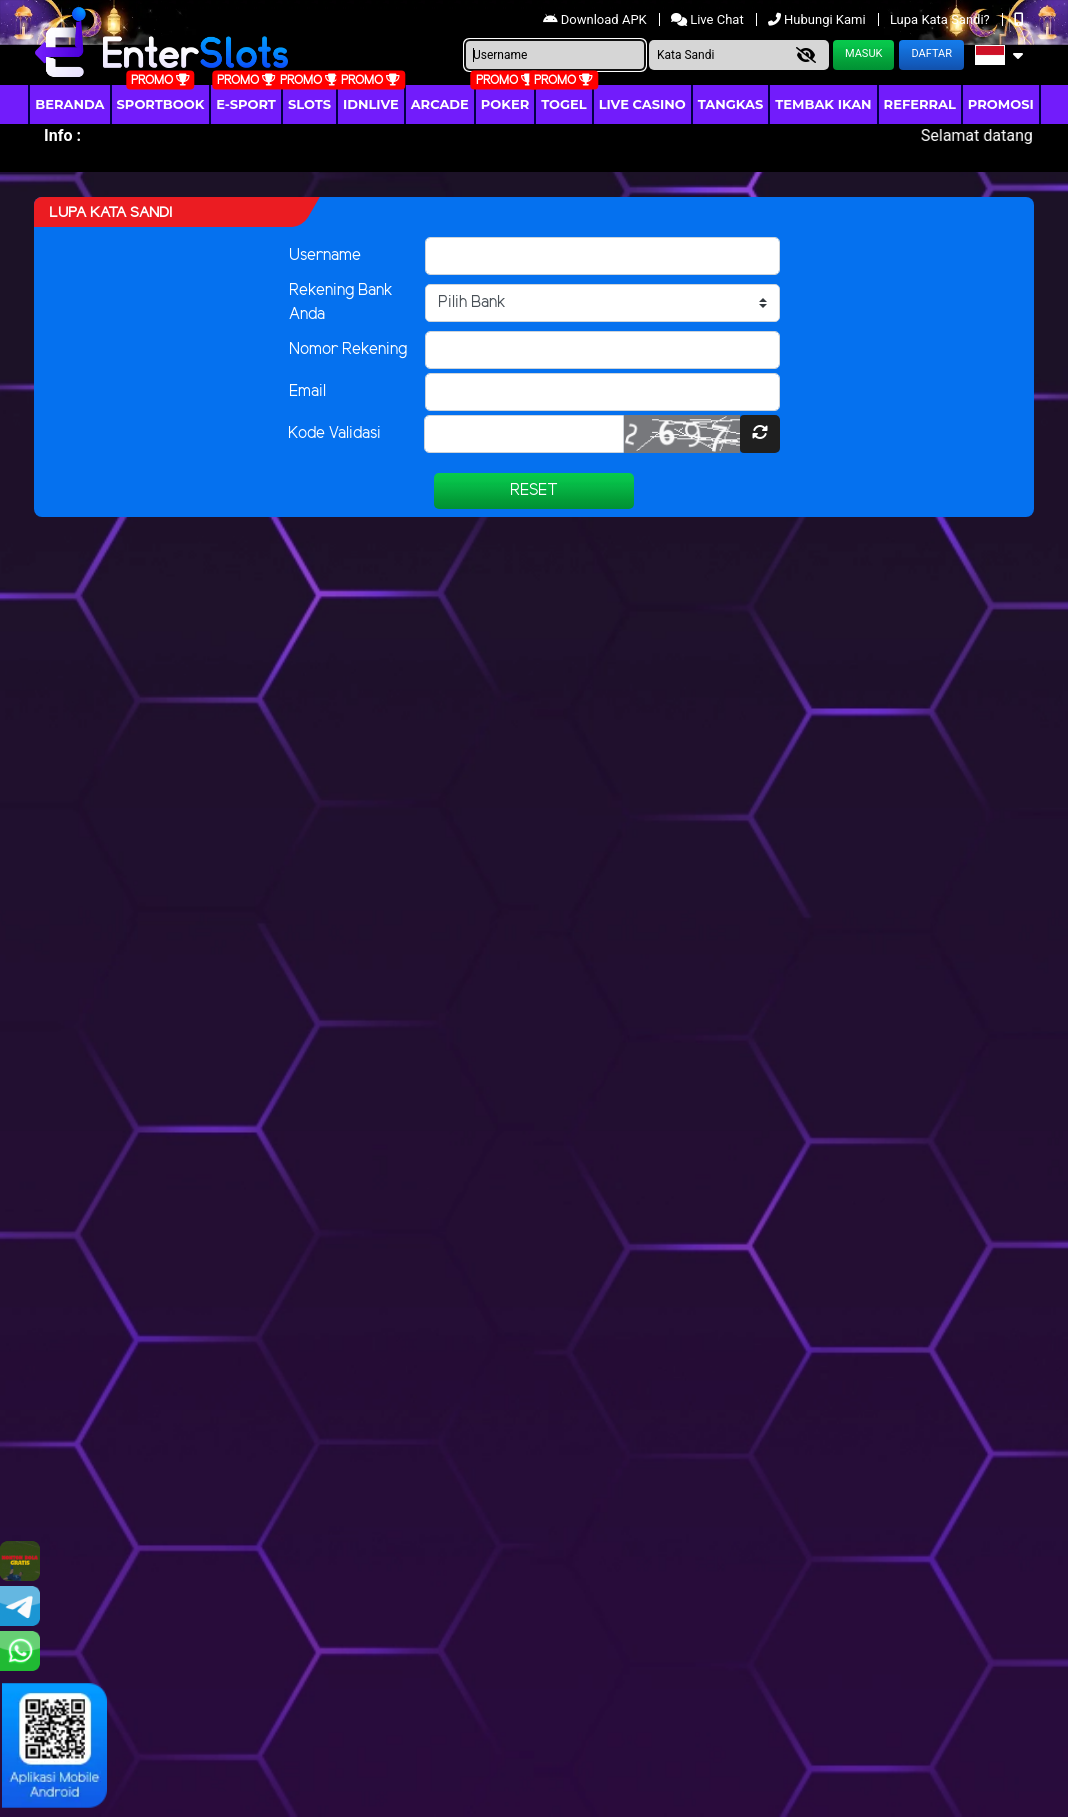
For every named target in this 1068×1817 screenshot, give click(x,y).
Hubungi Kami (818, 19)
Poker (505, 104)
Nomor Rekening (348, 349)
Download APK (596, 19)
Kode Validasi (334, 433)
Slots (309, 104)
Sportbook (161, 104)
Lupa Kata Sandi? (941, 19)
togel (563, 104)
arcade (440, 104)
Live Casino (642, 104)
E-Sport (246, 104)
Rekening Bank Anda (341, 302)
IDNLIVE (371, 104)
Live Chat (709, 19)
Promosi (1001, 104)
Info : (62, 135)
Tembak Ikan (823, 104)
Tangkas (731, 104)
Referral (920, 104)
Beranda (69, 104)
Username (325, 255)
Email (307, 391)
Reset (534, 490)
